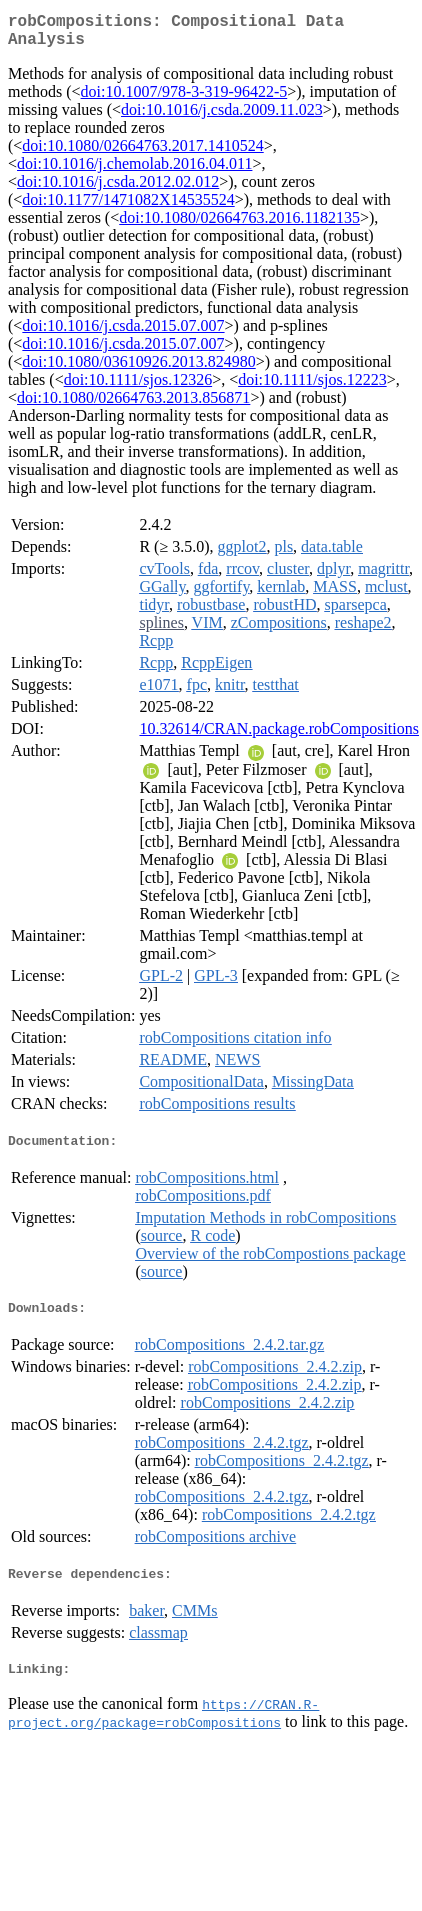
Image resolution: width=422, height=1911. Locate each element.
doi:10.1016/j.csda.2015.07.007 (123, 333)
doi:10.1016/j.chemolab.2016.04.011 (134, 171)
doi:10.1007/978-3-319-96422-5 (184, 99)
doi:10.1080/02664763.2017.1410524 (142, 153)
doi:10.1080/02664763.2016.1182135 (239, 225)
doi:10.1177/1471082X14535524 (128, 207)
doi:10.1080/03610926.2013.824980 (138, 369)
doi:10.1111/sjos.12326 (138, 387)
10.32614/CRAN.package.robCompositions (279, 736)
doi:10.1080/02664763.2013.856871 (133, 405)
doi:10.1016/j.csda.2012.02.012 (118, 189)
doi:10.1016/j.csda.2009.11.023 (222, 117)
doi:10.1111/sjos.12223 (312, 387)
